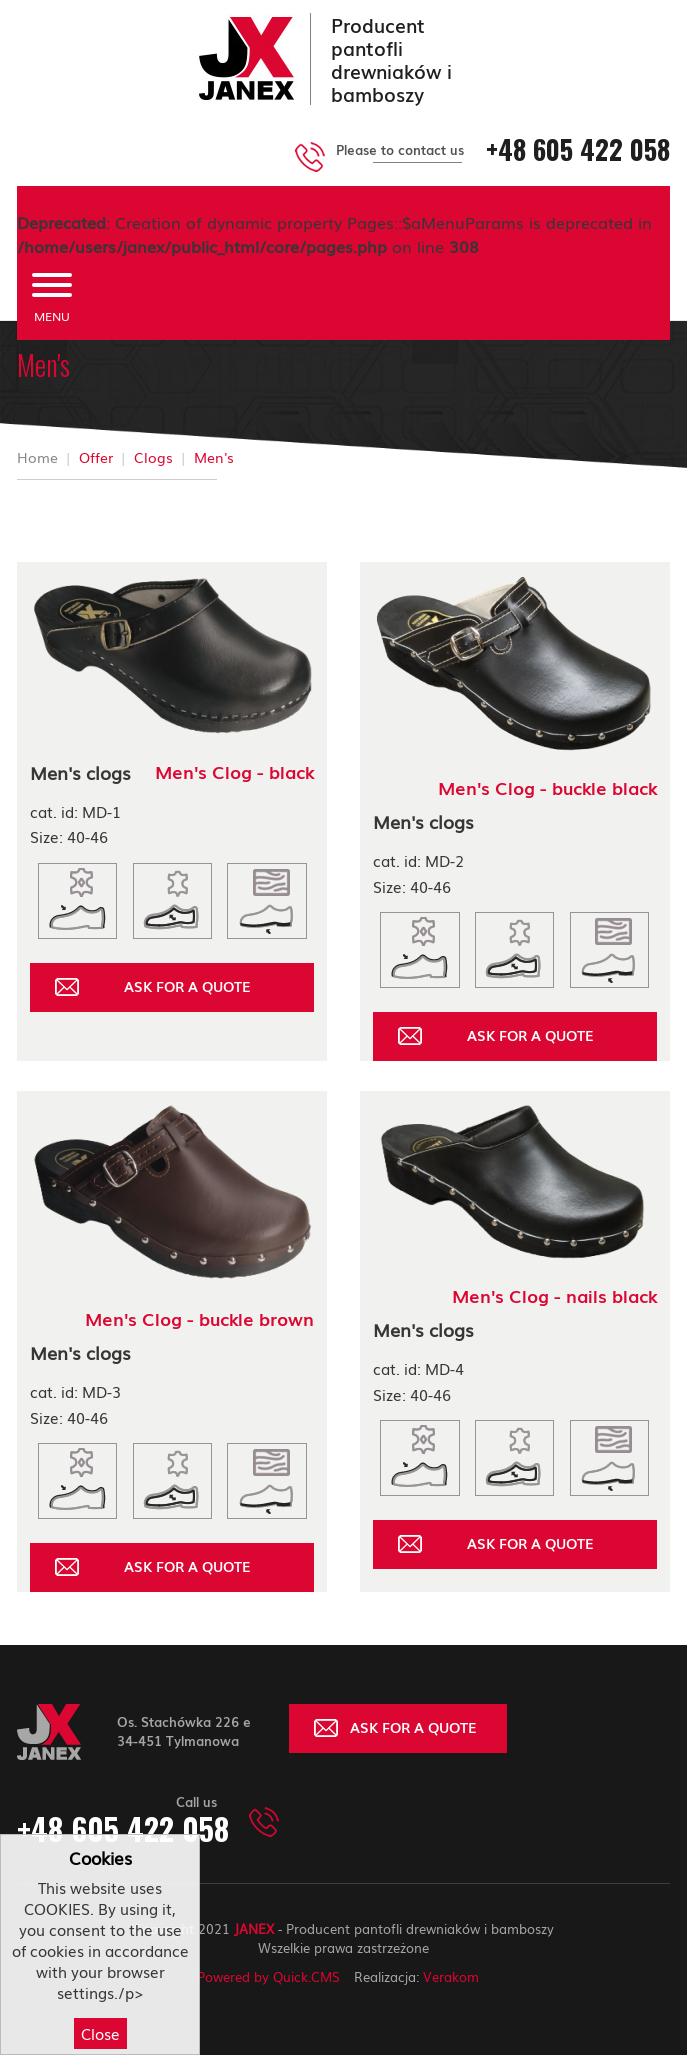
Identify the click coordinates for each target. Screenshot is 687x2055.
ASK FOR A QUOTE (187, 986)
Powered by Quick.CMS (268, 1976)
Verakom (451, 1976)
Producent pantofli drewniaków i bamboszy (391, 59)
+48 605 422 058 (578, 149)
